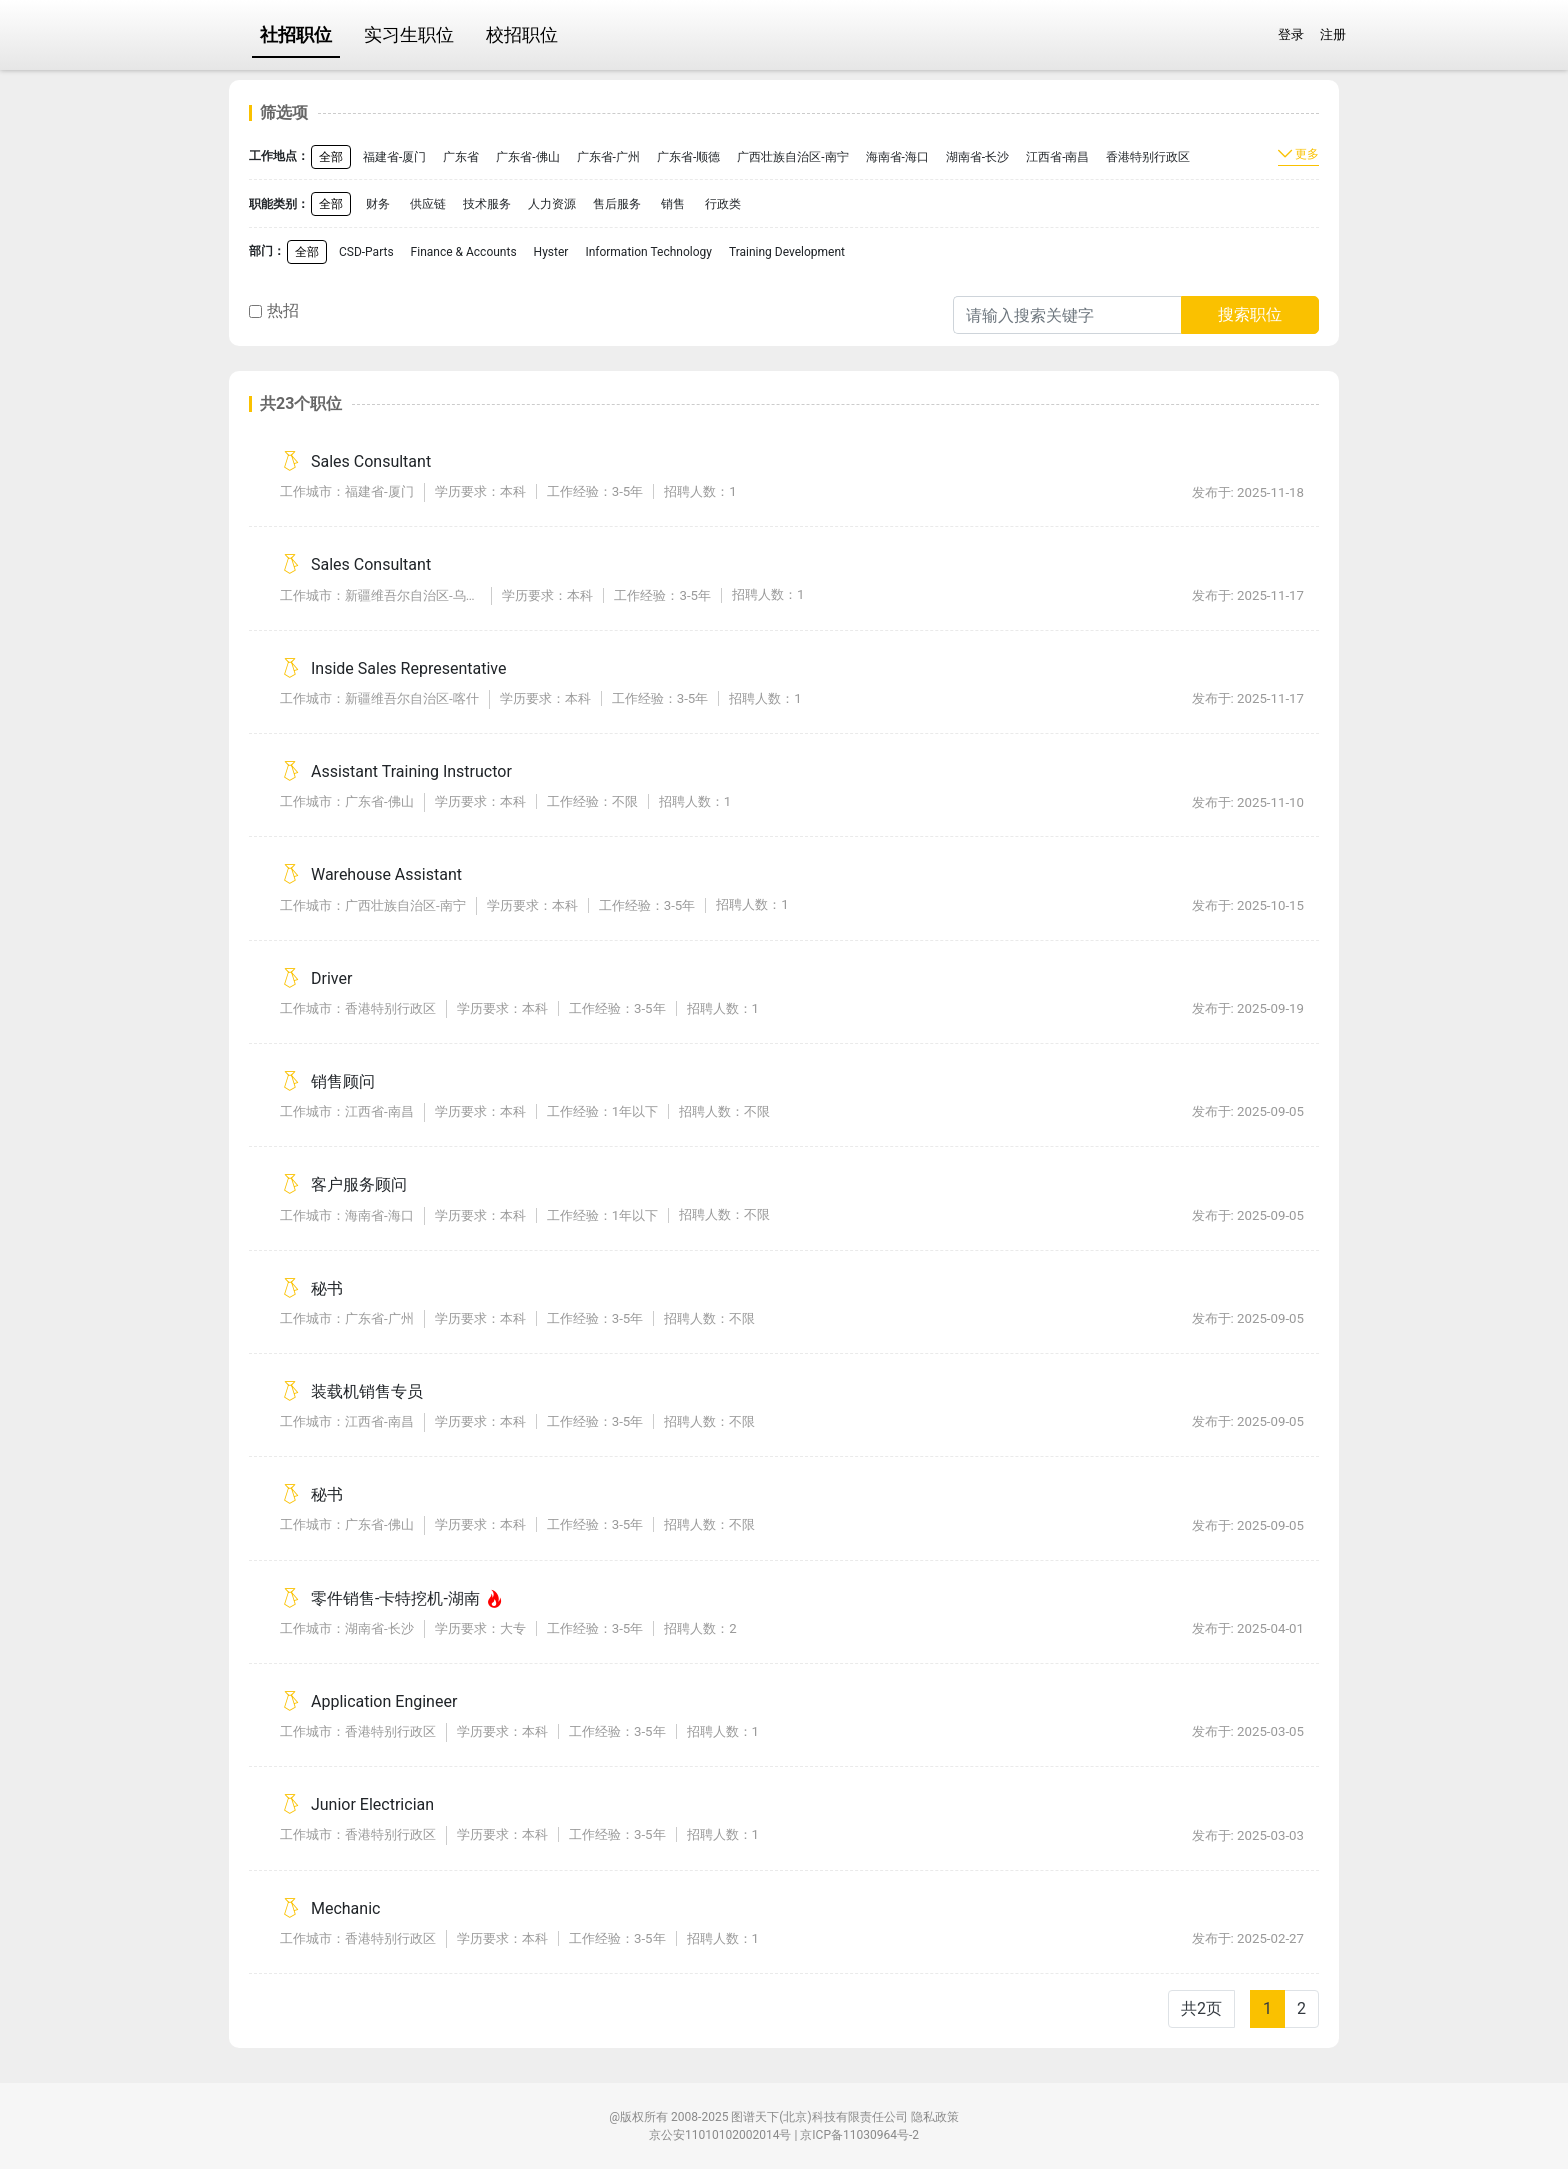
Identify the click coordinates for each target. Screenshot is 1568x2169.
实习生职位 (409, 34)
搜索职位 (1250, 314)
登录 (1291, 34)
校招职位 (522, 34)
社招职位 (296, 34)
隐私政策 (935, 2117)
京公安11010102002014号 (720, 2135)
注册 (1333, 34)
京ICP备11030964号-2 (859, 2135)
